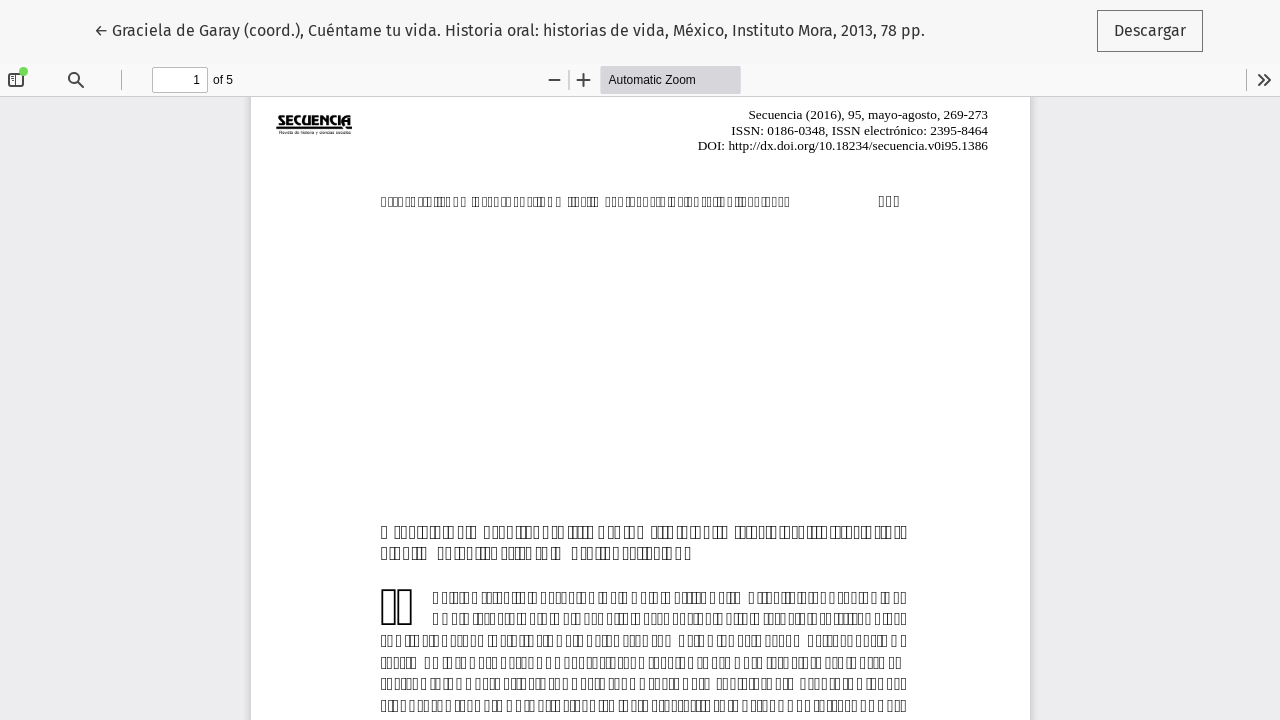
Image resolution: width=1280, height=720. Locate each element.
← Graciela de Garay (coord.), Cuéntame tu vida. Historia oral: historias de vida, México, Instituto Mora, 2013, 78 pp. (509, 29)
